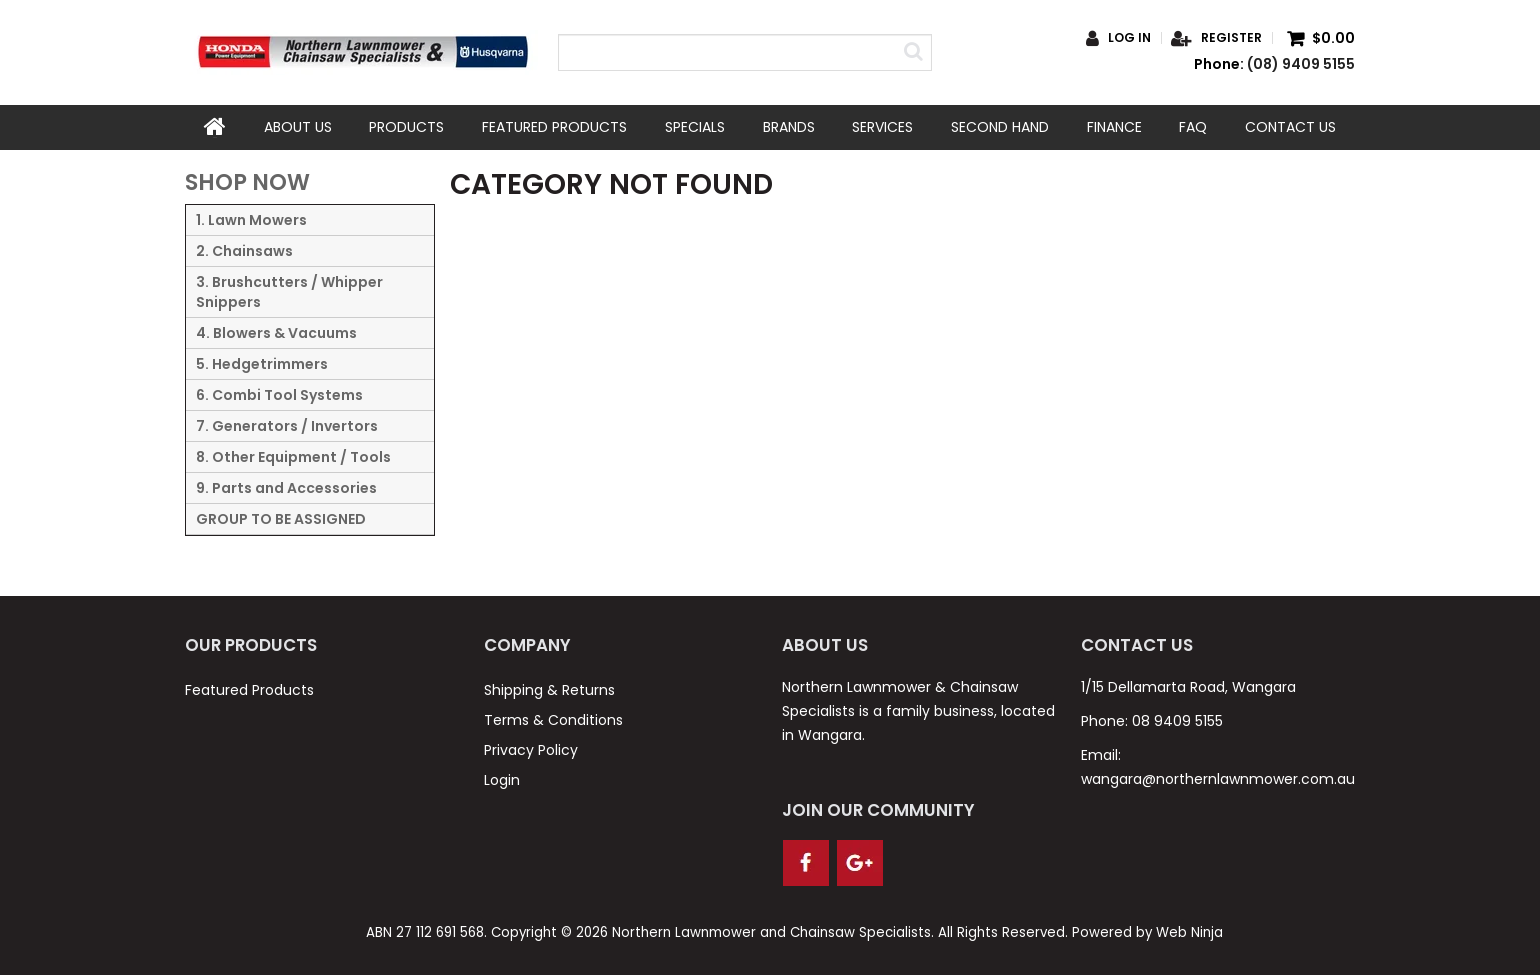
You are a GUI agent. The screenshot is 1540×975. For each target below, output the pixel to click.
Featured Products (554, 127)
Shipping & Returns (549, 689)
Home (215, 127)
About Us (298, 127)
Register (1231, 38)
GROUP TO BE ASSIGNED (281, 519)
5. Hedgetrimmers (262, 364)
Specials (695, 127)
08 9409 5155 (1177, 720)
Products (406, 127)
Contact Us (1290, 127)
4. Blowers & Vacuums (276, 333)
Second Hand (1000, 127)
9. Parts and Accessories (286, 488)
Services (882, 127)
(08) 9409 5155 (1301, 64)
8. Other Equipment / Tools (293, 457)
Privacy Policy (531, 749)
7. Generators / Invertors (287, 426)
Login (502, 779)
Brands (789, 127)
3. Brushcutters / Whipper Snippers (289, 292)
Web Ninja (1189, 932)
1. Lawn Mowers (251, 220)
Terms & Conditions (553, 719)
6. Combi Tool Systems (279, 395)
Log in (1129, 38)
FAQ (1193, 127)
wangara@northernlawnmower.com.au (1218, 778)
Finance (1114, 127)
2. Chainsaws (244, 251)
